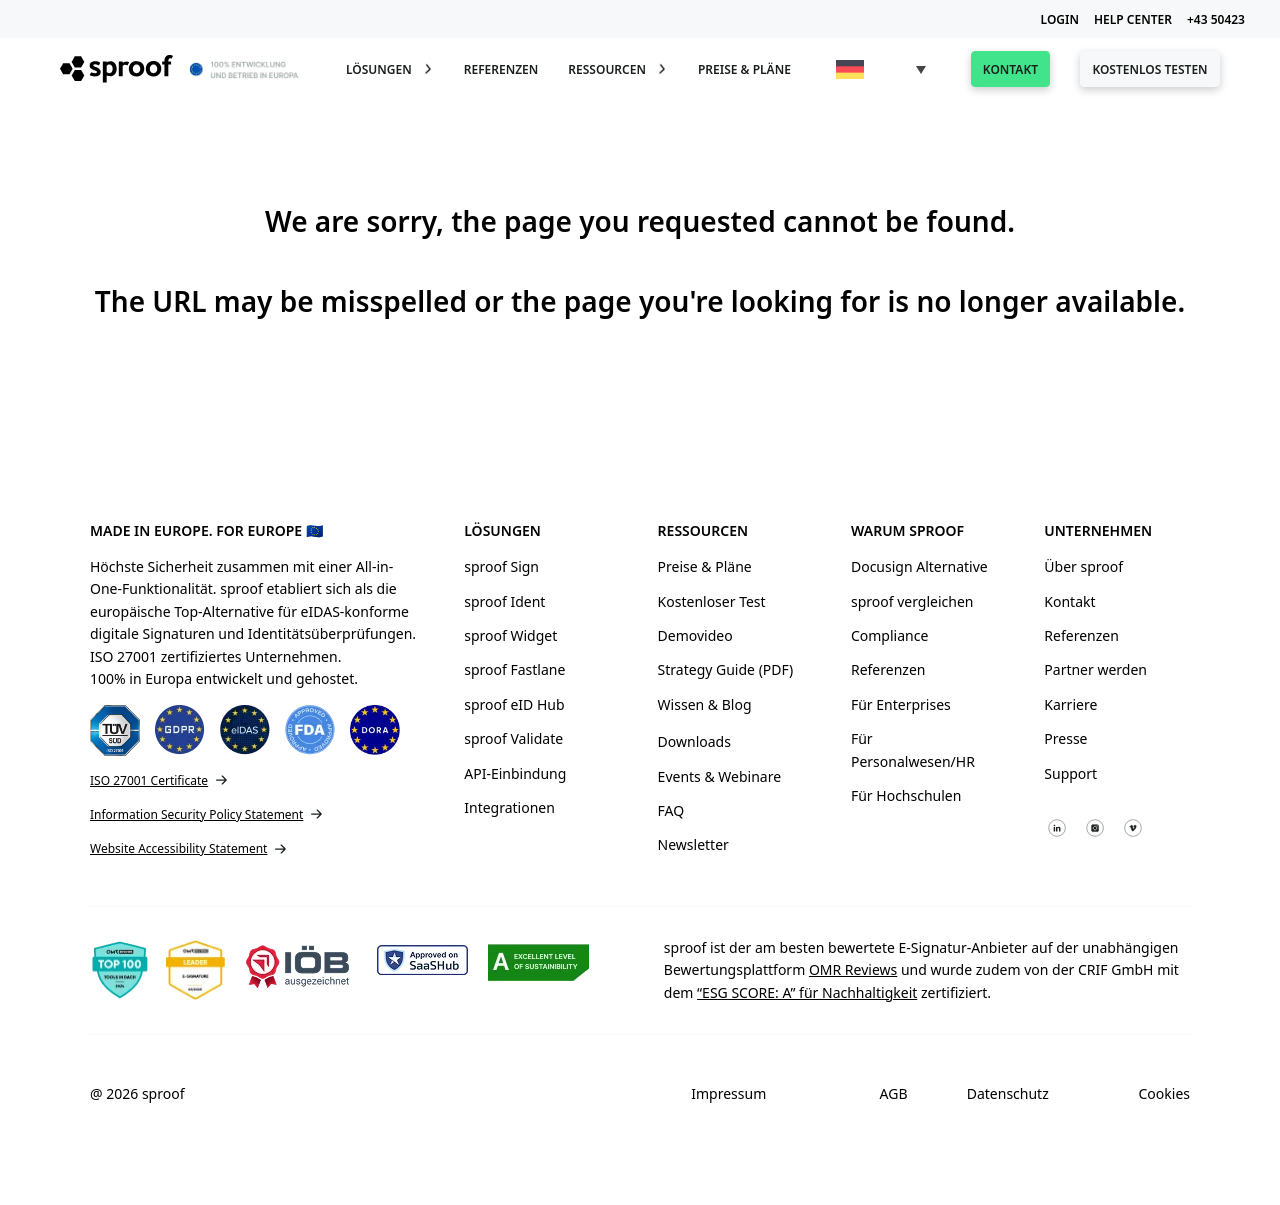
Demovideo (695, 635)
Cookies (1164, 1093)
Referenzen (501, 69)
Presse (1065, 738)
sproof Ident (504, 601)
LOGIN (1060, 19)
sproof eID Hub (514, 704)
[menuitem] (881, 69)
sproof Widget (510, 635)
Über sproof (1083, 566)
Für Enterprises (901, 704)
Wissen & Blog (705, 704)
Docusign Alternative (919, 566)
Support (1070, 773)
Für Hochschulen (906, 795)
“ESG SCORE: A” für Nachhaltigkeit (807, 992)
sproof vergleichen (912, 601)
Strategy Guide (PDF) (726, 669)
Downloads (694, 741)
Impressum (728, 1093)
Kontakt (1010, 69)
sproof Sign (501, 566)
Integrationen (509, 807)
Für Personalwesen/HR (913, 749)
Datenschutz (1008, 1093)
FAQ (671, 810)
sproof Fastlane (514, 669)
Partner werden (1095, 669)
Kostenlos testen (1149, 69)
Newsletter (693, 844)
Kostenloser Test (712, 601)
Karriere (1070, 704)
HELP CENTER (1133, 19)
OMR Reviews (853, 969)
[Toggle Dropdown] (428, 69)
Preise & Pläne (744, 69)
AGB (894, 1093)
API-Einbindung (515, 773)
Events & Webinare (720, 776)
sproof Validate (513, 738)
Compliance (889, 635)
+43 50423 (1216, 19)
